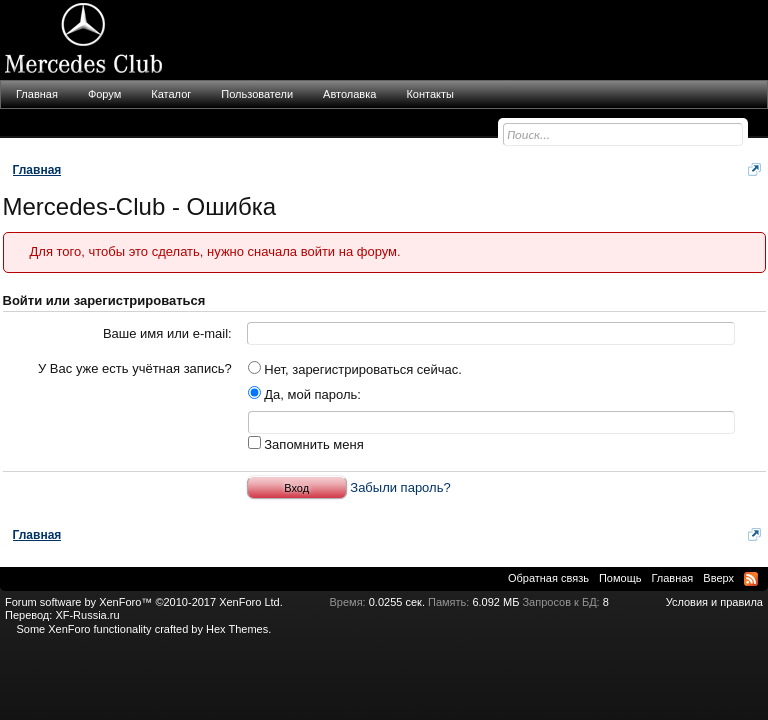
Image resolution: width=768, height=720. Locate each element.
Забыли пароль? (400, 487)
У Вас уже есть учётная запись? (135, 368)
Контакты (430, 94)
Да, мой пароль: (304, 394)
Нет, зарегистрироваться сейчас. (355, 369)
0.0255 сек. (397, 602)
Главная (37, 94)
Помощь (620, 578)
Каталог (171, 94)
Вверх (718, 578)
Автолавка (349, 94)
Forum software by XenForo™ (144, 602)
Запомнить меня (306, 444)
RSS (751, 579)
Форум (104, 94)
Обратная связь (548, 578)
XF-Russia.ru (87, 615)
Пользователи (257, 94)
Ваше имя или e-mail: (167, 333)
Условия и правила (714, 602)
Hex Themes (237, 629)
